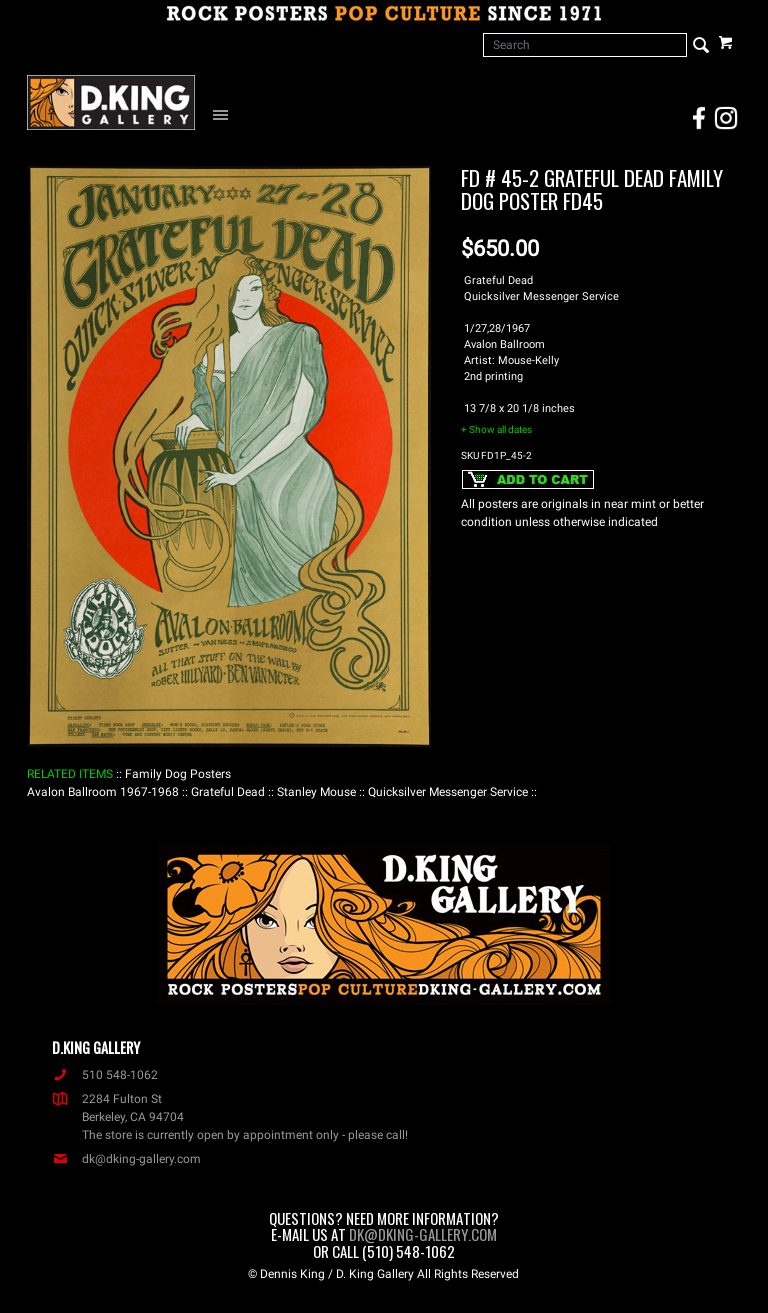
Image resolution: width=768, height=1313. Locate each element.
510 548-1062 (105, 1075)
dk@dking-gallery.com (126, 1159)
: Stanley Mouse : (316, 792)
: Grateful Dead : (228, 792)
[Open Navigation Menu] (225, 114)
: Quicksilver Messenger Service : (448, 792)
